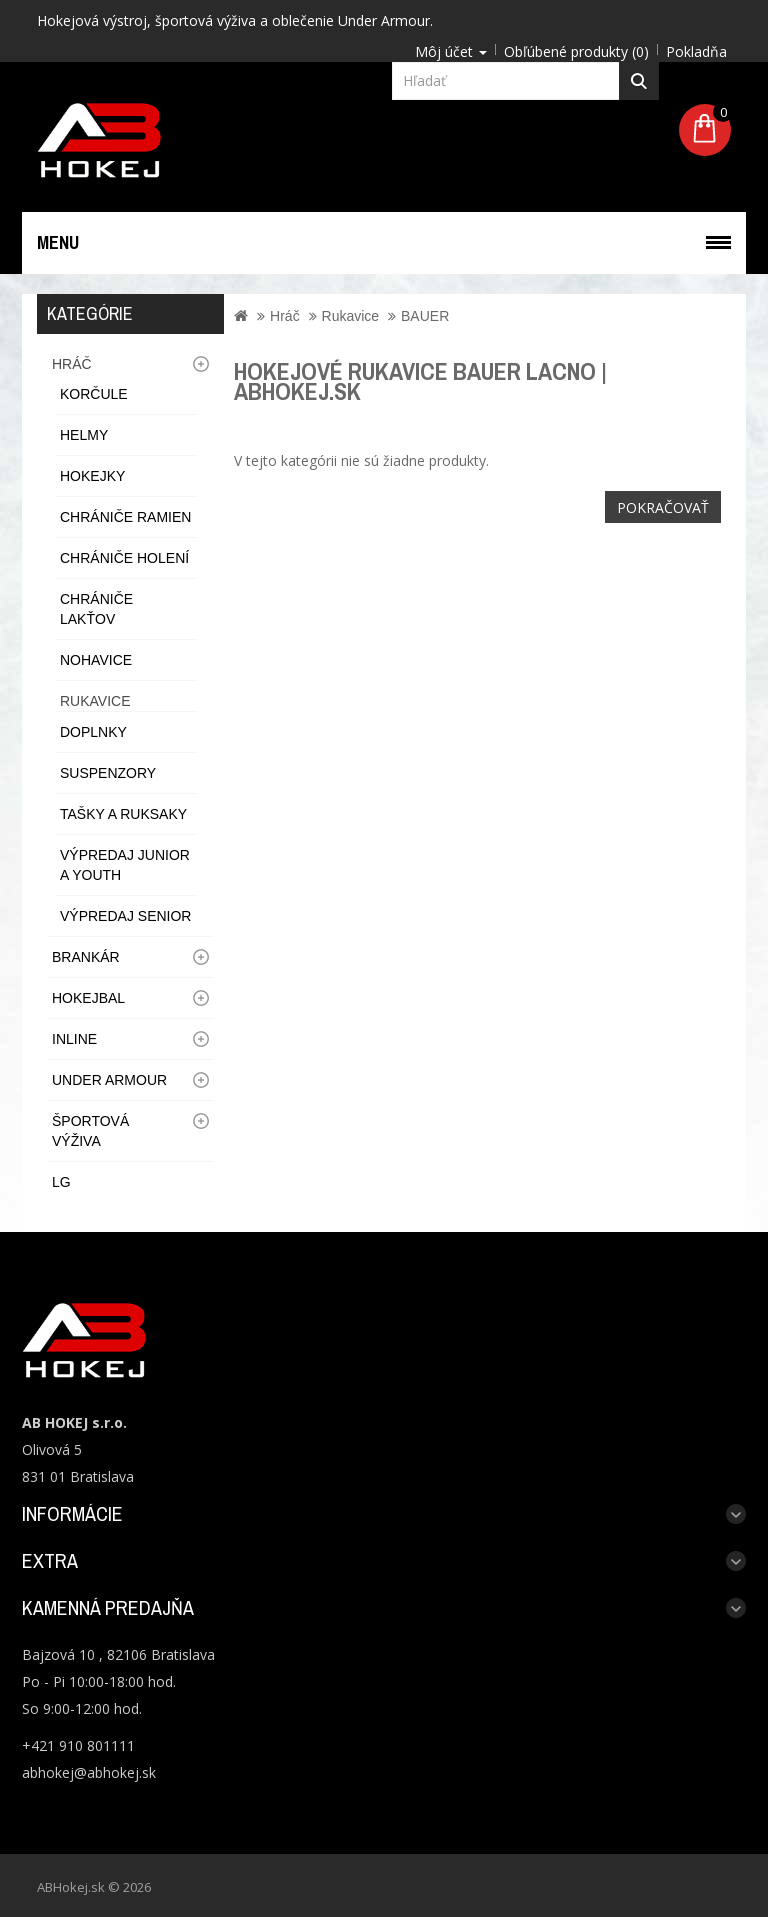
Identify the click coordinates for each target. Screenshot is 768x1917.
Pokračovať (663, 507)
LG (61, 1182)
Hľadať (639, 81)
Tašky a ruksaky (123, 814)
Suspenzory (108, 773)
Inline (74, 1039)
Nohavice (96, 660)
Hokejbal (88, 998)
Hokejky (92, 476)
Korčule (94, 394)
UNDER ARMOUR (109, 1080)
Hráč (72, 364)
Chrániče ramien (125, 517)
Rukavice (95, 701)
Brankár (86, 957)
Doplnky (93, 732)
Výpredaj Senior (125, 916)
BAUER (425, 316)
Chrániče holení (124, 558)
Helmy (84, 435)
